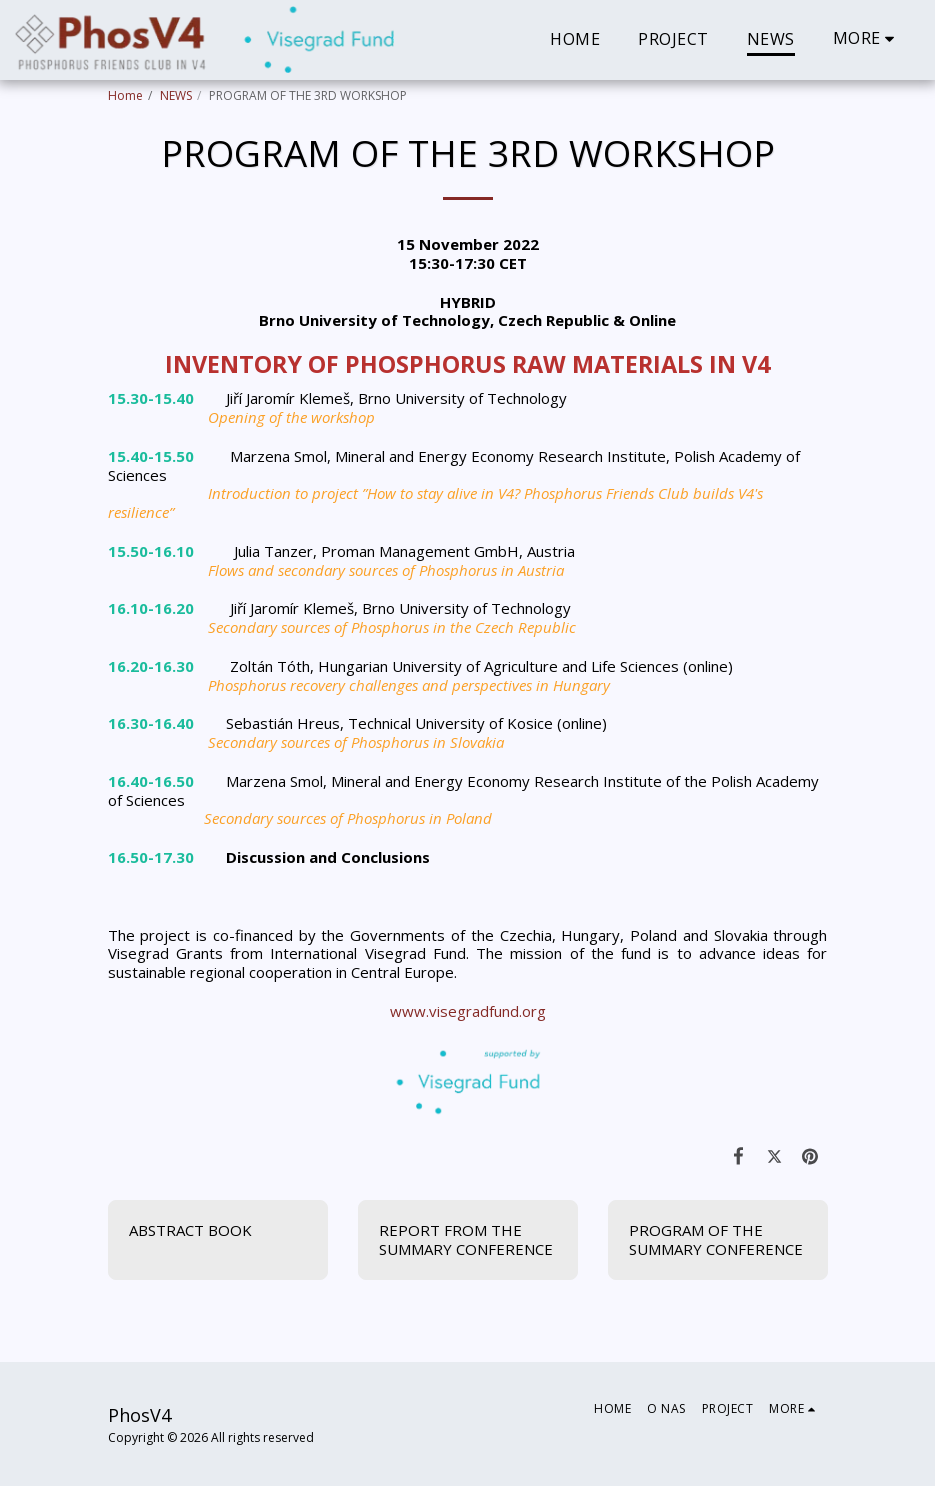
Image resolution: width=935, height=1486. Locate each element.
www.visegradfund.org (468, 1011)
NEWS (176, 95)
